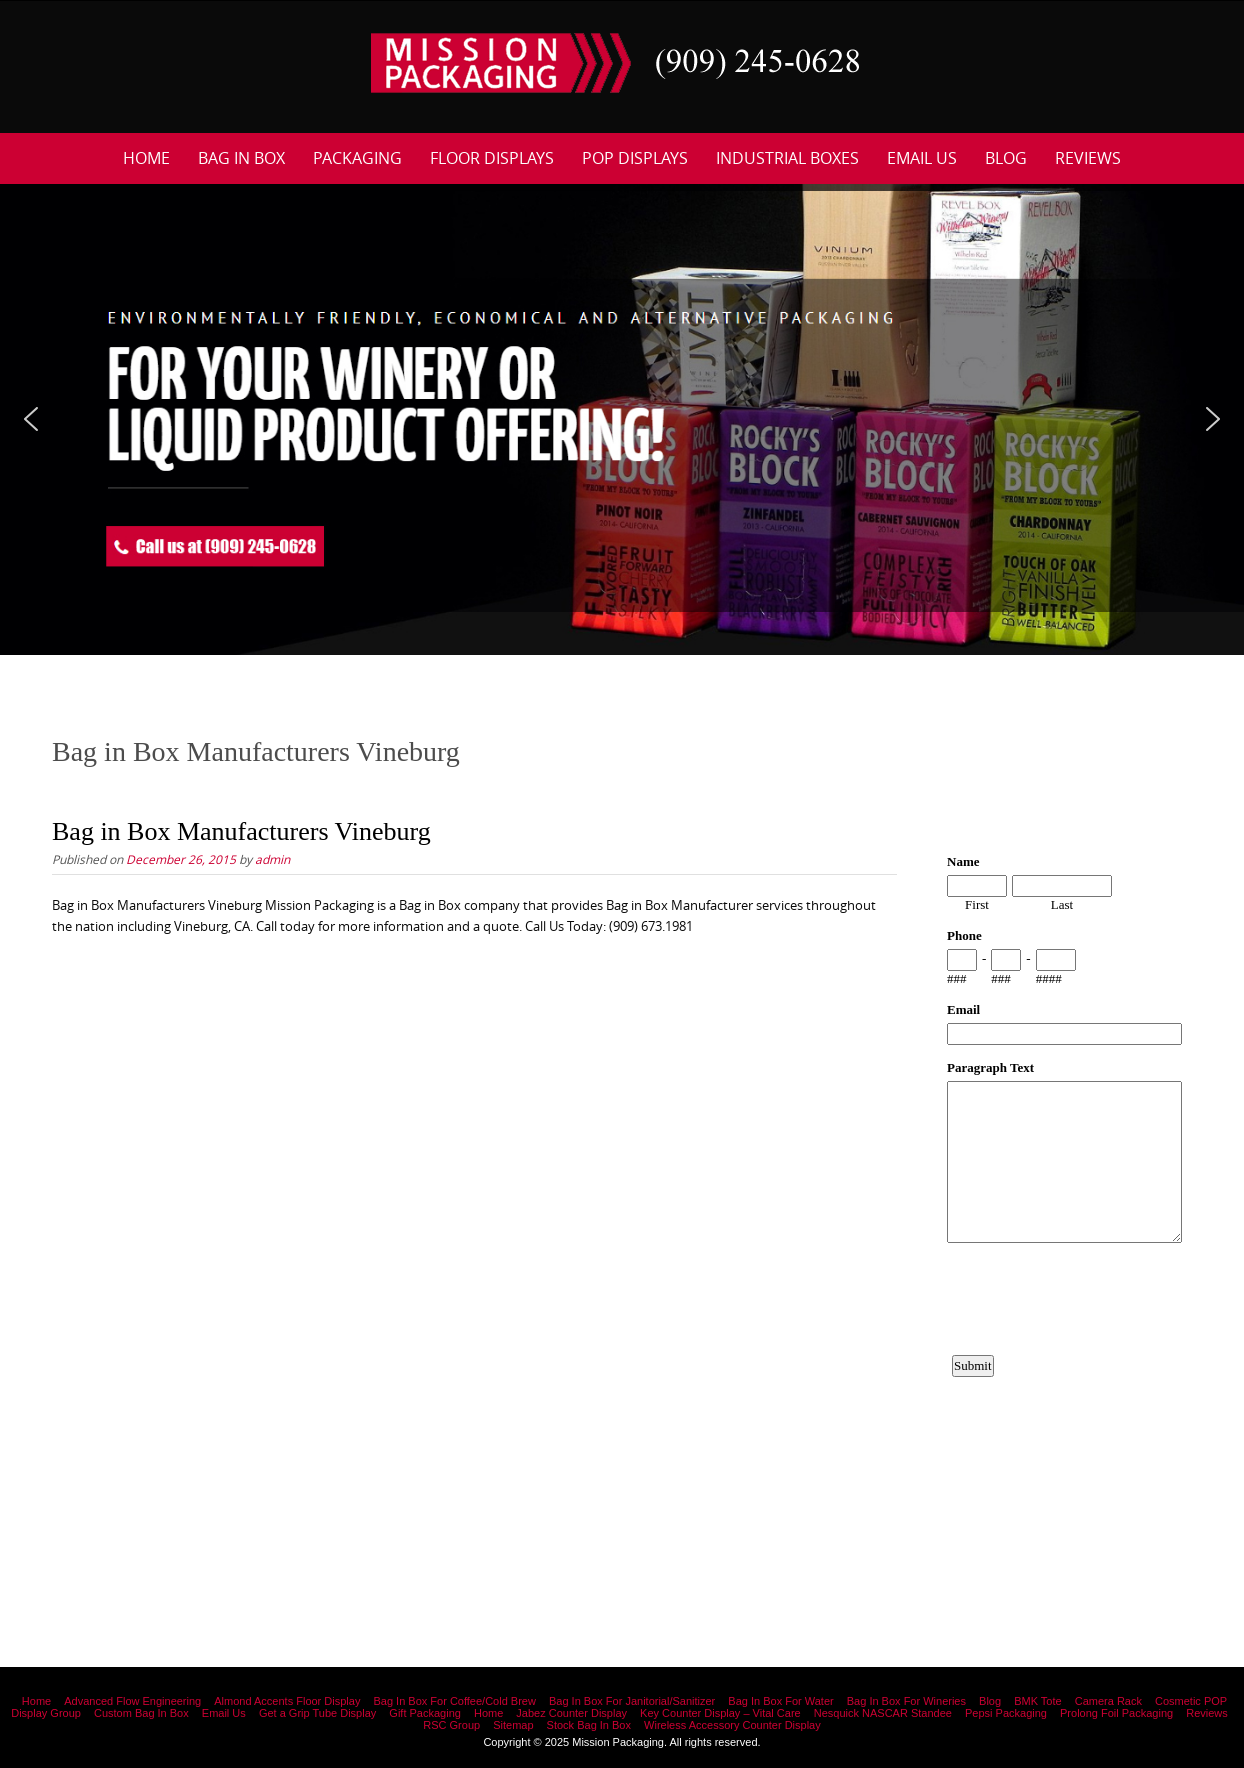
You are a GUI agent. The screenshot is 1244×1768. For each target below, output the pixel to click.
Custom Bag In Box (141, 1713)
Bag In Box (241, 158)
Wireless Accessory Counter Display (732, 1725)
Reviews (1088, 158)
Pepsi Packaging (1006, 1713)
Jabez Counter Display (571, 1713)
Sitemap (513, 1725)
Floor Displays (492, 158)
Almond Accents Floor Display (287, 1701)
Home (146, 158)
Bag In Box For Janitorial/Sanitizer (632, 1701)
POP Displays (635, 158)
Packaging (357, 158)
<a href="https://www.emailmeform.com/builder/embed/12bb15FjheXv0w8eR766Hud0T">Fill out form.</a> (1064, 1181)
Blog (1006, 158)
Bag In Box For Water (780, 1701)
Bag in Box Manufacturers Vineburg (241, 831)
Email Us (922, 158)
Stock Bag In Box (589, 1725)
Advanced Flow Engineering (132, 1701)
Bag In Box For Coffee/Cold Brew (454, 1701)
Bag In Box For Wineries (906, 1701)
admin (272, 859)
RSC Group (451, 1725)
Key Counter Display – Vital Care (720, 1713)
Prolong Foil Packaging (1116, 1713)
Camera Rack (1108, 1701)
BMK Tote (1038, 1701)
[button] (31, 419)
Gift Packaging (425, 1713)
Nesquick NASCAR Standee (883, 1713)
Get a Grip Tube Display (317, 1713)
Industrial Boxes (787, 158)
